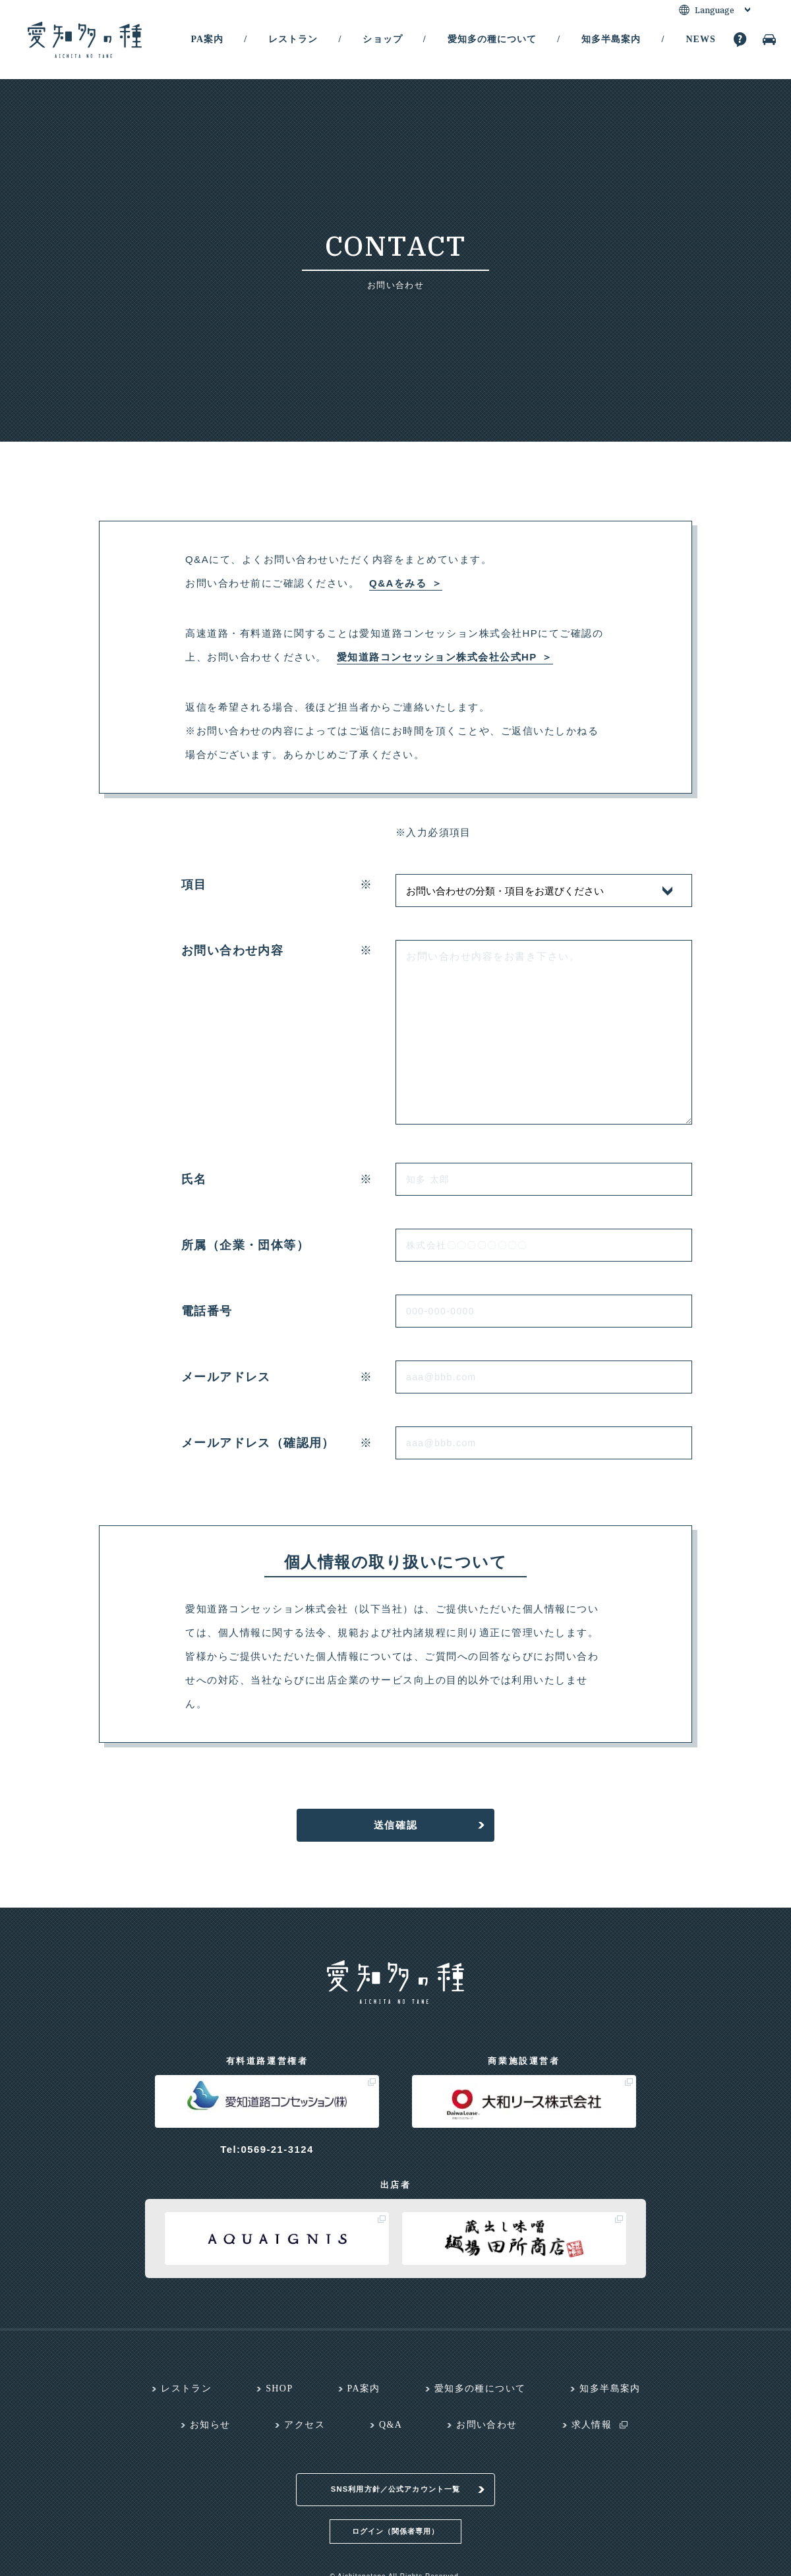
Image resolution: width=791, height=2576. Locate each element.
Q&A (390, 2425)
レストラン (293, 39)
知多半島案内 (611, 39)
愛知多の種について (492, 39)
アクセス (304, 2425)
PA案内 (206, 39)
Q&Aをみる (397, 583)
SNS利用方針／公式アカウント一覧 (396, 2473)
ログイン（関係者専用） (395, 2514)
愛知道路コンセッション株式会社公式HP (437, 656)
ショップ (382, 39)
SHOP (279, 2388)
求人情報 (591, 2425)
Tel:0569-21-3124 (266, 2149)
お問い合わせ (486, 2425)
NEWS (700, 39)
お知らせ (210, 2425)
